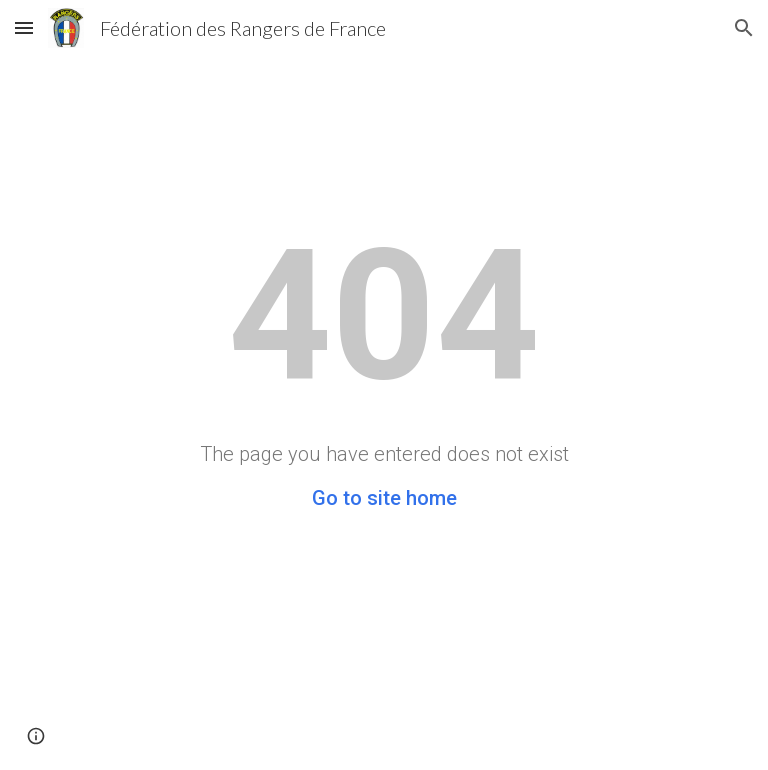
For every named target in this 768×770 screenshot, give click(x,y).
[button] (24, 27)
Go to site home (384, 498)
